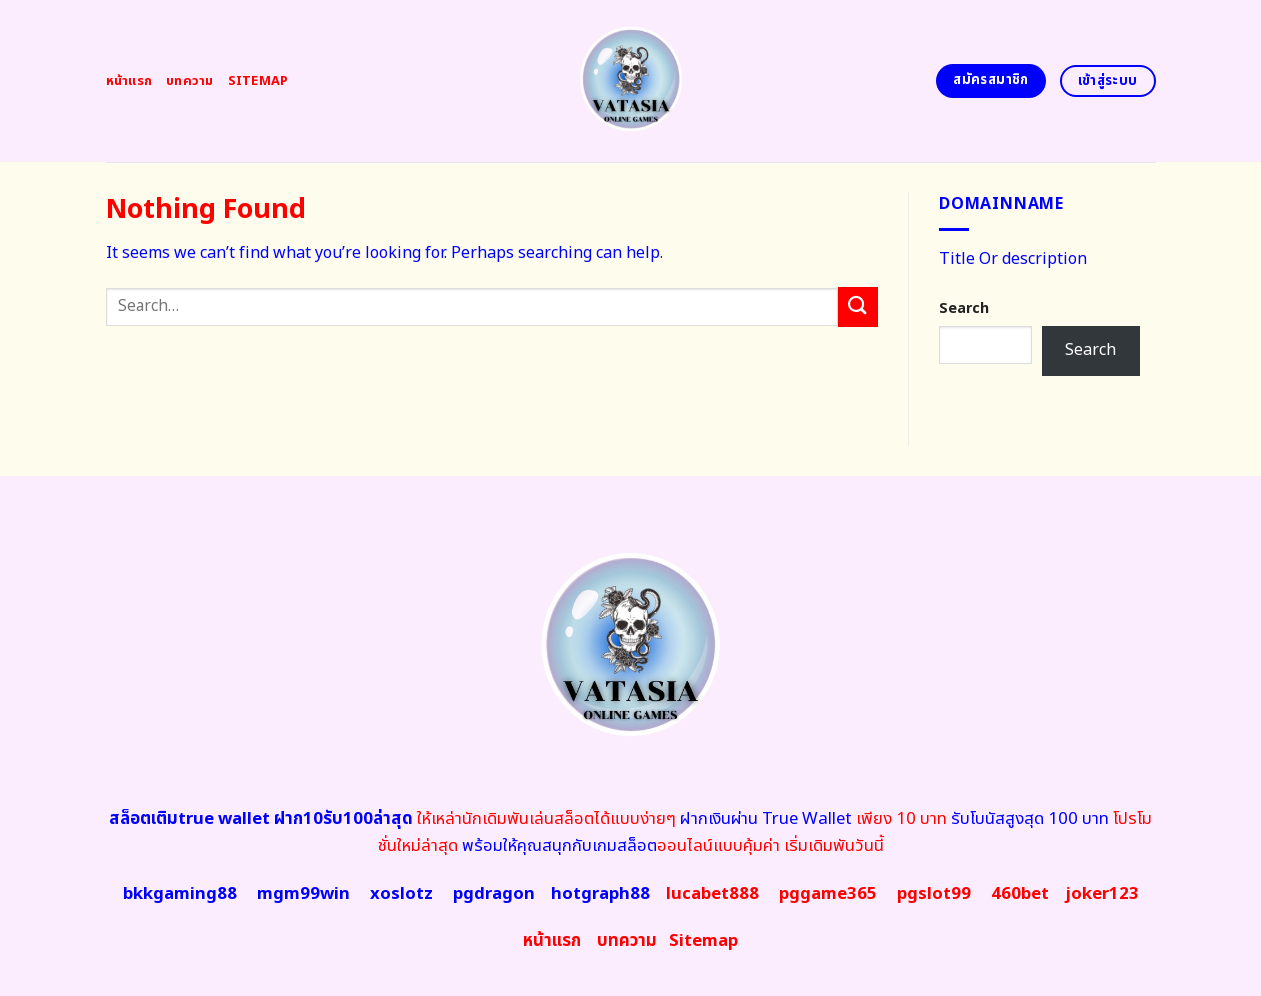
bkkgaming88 (180, 894)
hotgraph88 (600, 894)
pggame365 (828, 894)
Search (964, 308)
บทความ (190, 81)
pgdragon (494, 894)
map (703, 941)
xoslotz (401, 894)
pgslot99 (934, 894)
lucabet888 (712, 894)
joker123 (1102, 894)
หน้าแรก (129, 81)
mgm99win (303, 894)
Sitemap (258, 81)
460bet (1020, 894)
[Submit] (858, 306)
